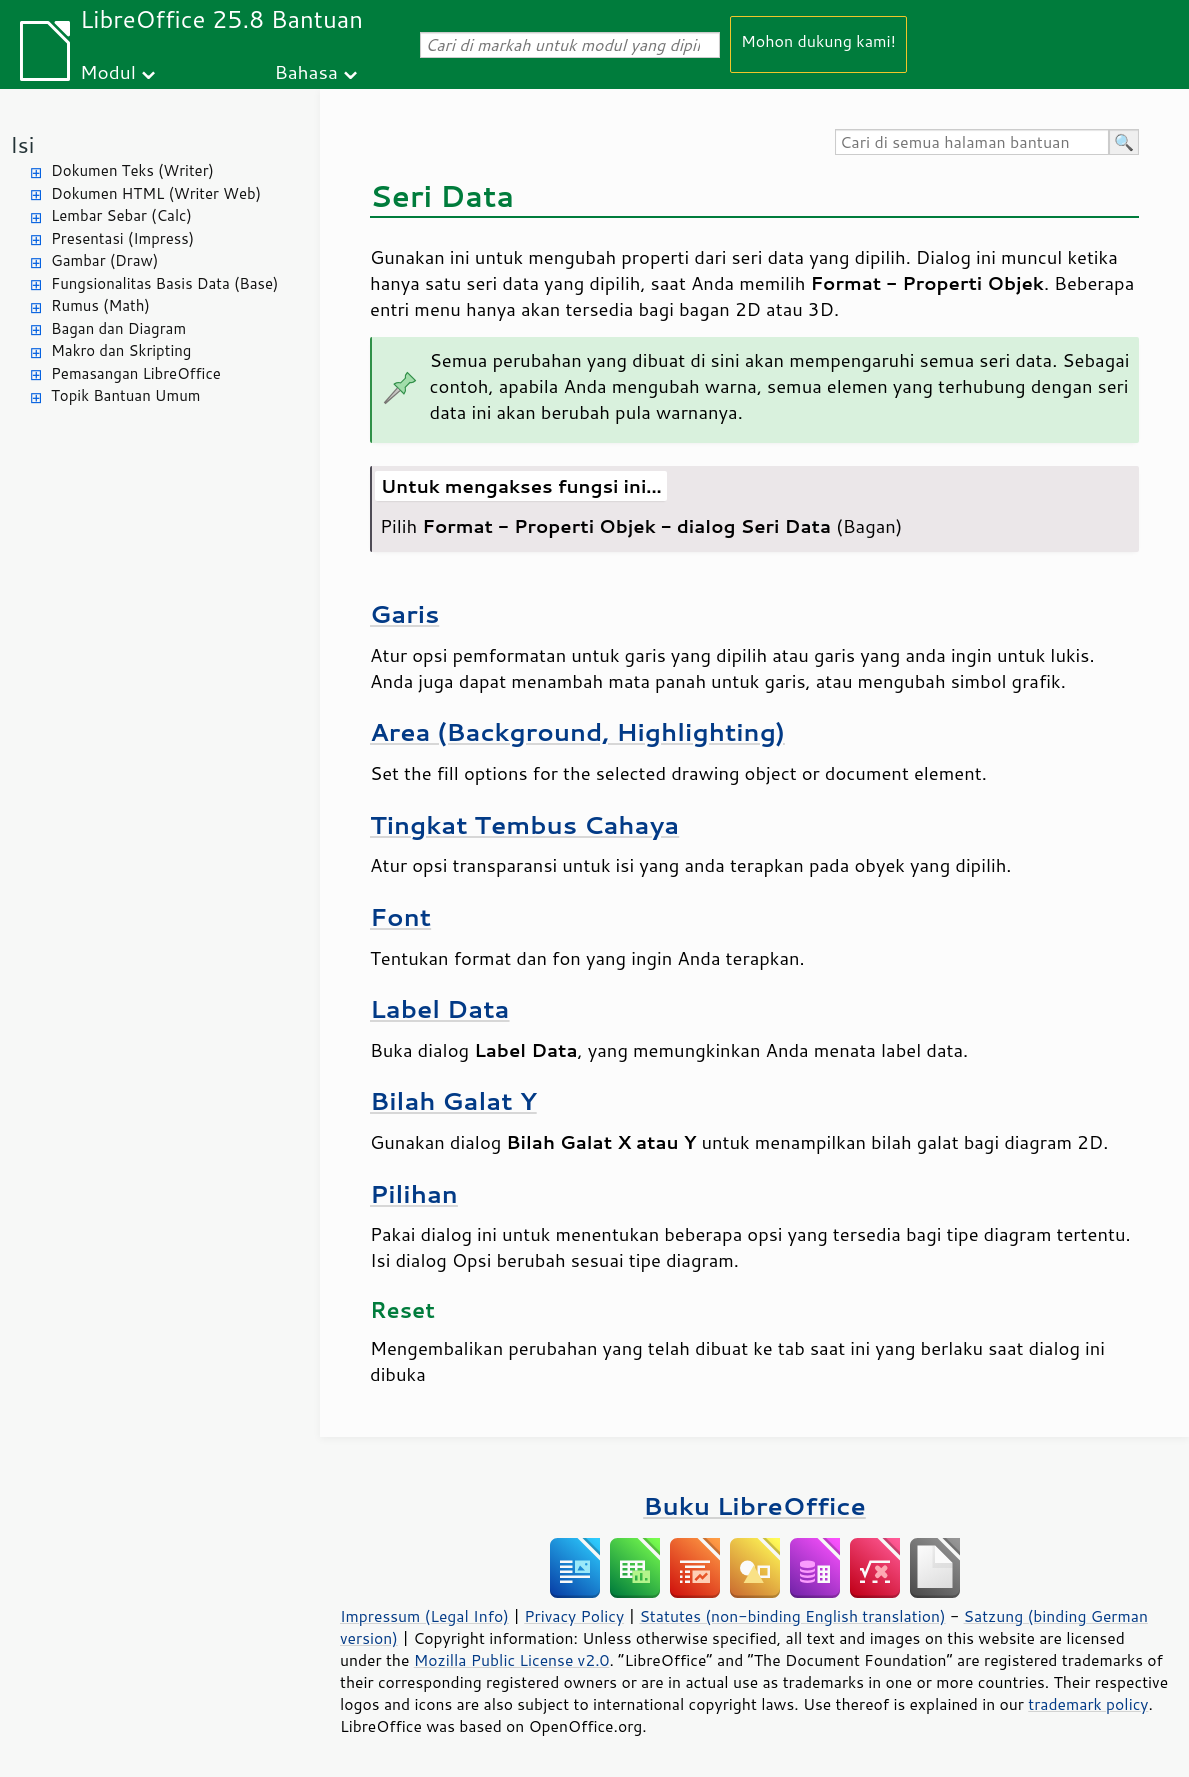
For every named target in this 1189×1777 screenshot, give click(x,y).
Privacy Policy (574, 1616)
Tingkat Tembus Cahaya (524, 824)
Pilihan (414, 1193)
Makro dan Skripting (121, 350)
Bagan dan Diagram (118, 328)
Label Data (440, 1008)
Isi (22, 144)
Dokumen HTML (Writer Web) (156, 193)
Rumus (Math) (100, 305)
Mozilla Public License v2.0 (512, 1660)
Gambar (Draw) (104, 260)
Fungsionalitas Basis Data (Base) (165, 283)
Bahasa (305, 71)
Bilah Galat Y (453, 1100)
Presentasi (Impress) (122, 238)
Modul (108, 71)
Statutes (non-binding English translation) (792, 1616)
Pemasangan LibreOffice (136, 373)
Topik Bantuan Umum (125, 395)
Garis (404, 613)
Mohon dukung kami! (818, 40)
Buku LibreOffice (754, 1505)
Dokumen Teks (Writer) (132, 170)
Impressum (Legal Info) (424, 1616)
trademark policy (1088, 1704)
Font (400, 916)
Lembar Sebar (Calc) (121, 215)
